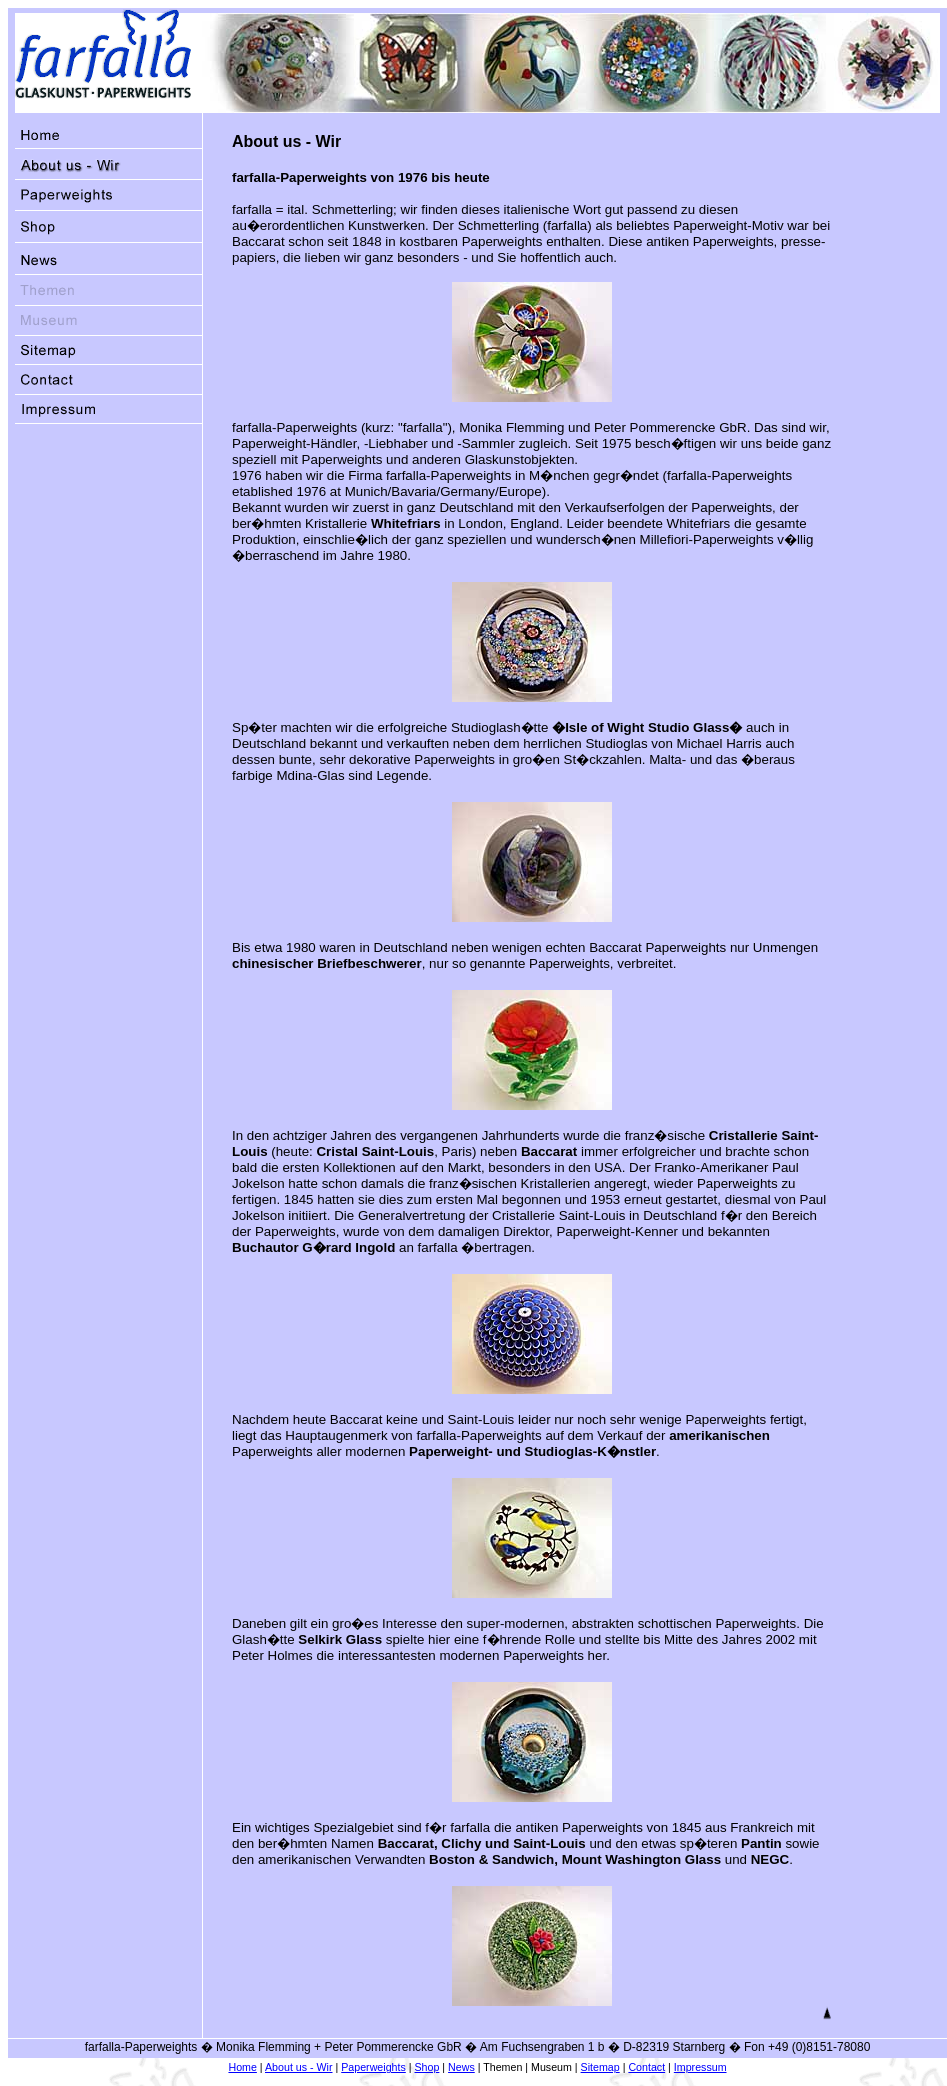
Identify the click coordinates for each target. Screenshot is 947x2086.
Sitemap (600, 2067)
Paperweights (373, 2067)
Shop (427, 2067)
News (461, 2067)
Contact (646, 2067)
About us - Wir (299, 2067)
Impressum (700, 2067)
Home (242, 2067)
